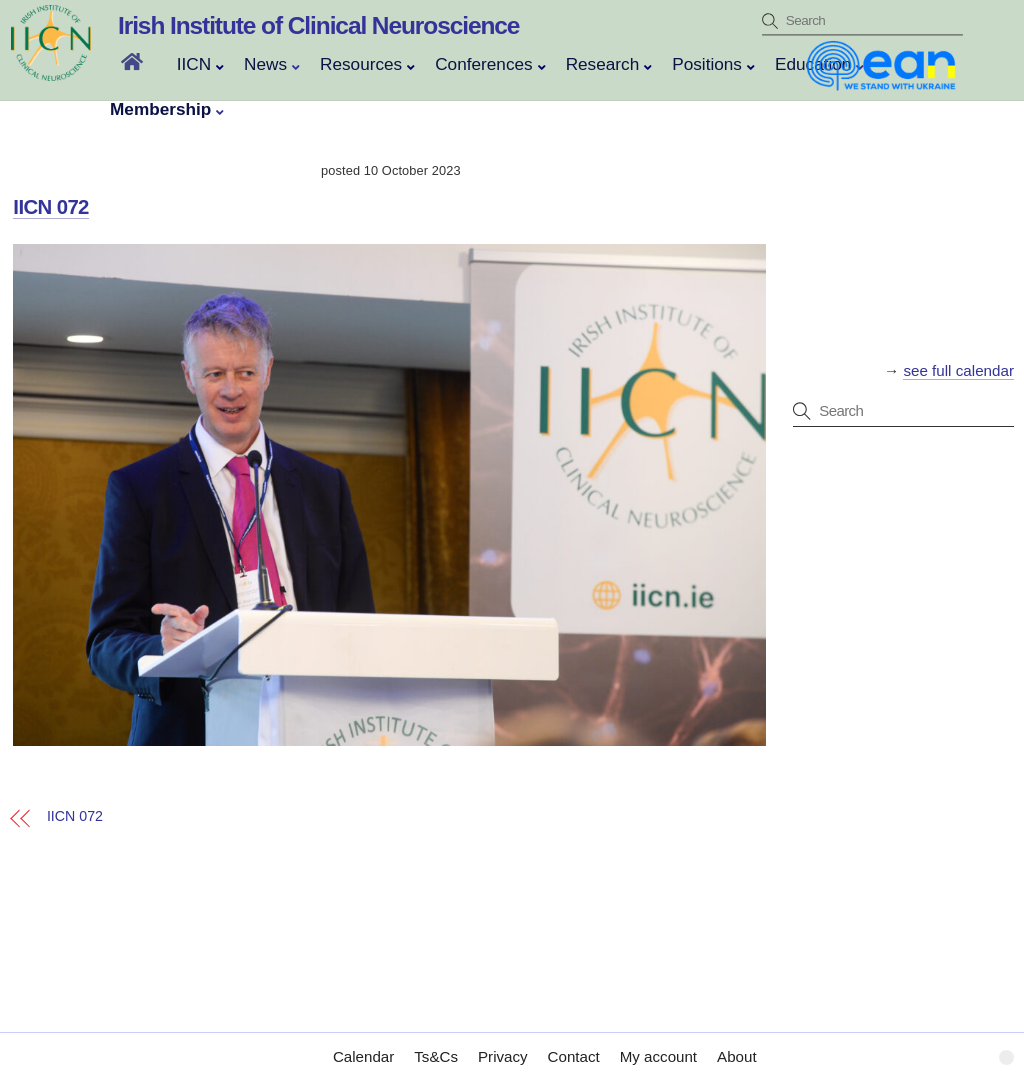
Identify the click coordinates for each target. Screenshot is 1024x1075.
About (737, 1036)
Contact (574, 1036)
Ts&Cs (436, 1036)
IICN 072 (51, 207)
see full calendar (958, 370)
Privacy (503, 1036)
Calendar (363, 1036)
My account (658, 1036)
